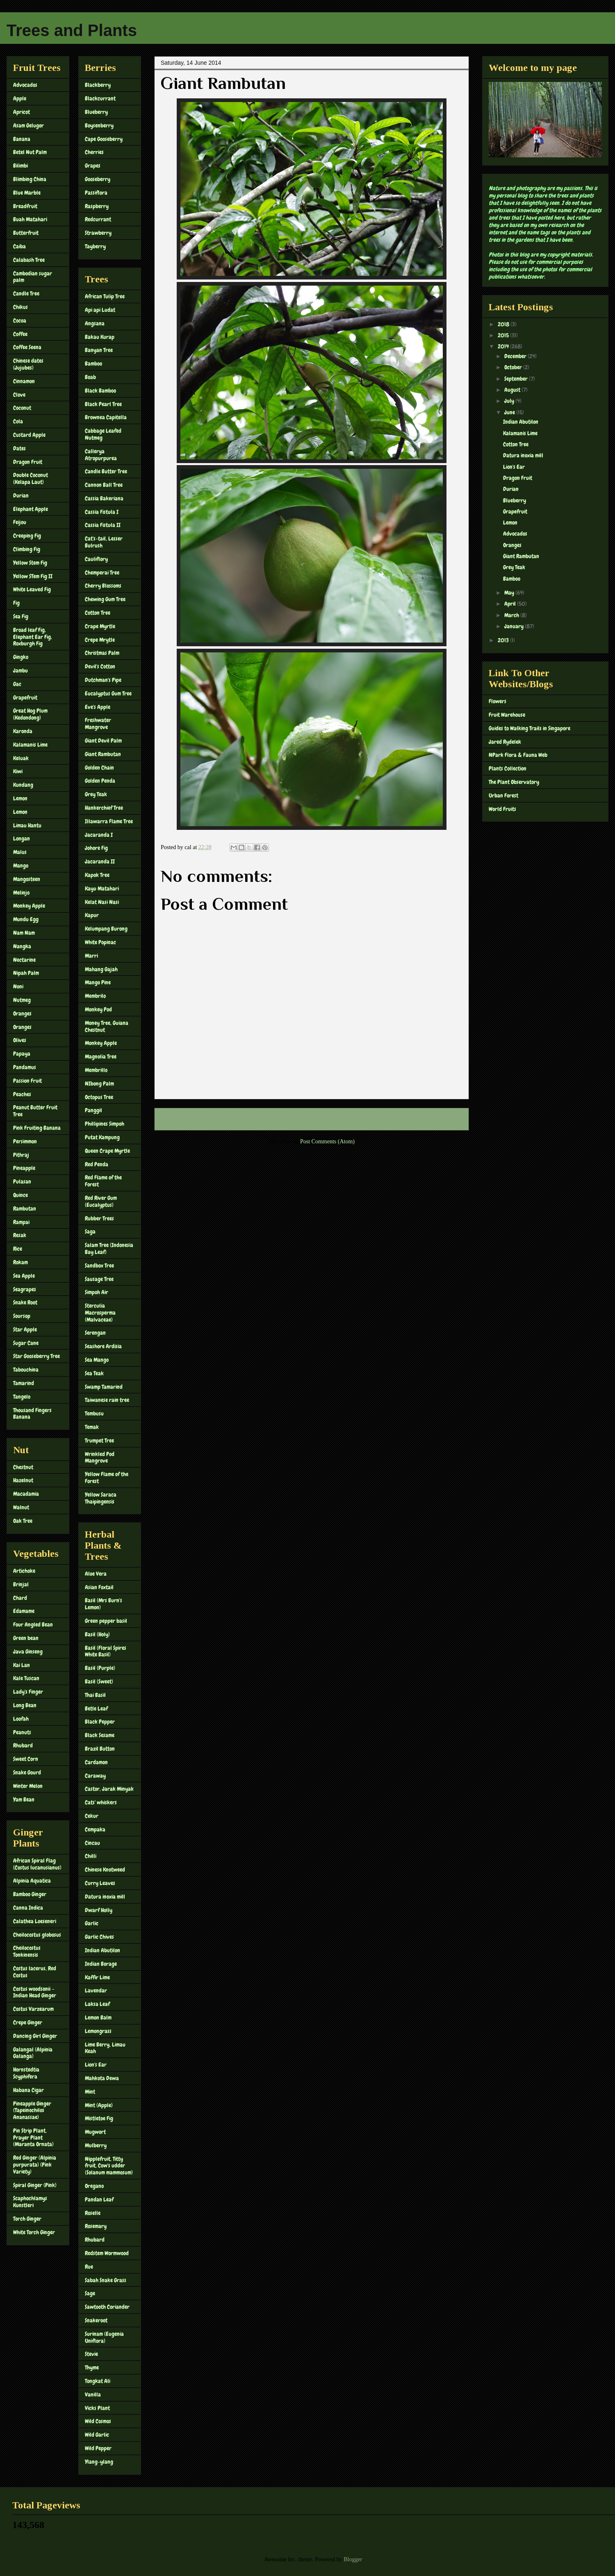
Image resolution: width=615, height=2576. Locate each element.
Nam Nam (24, 932)
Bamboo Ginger (29, 1894)
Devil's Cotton (100, 666)
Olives (19, 1040)
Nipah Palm (26, 973)
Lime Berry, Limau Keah (105, 2048)
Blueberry (96, 112)
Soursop (21, 1316)
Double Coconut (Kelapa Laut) (30, 478)
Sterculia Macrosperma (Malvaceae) (100, 1312)
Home (313, 1119)
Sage (90, 2293)
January (514, 626)
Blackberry (98, 85)
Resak (19, 1235)
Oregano (94, 2186)
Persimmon (25, 1141)
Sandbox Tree (99, 1265)
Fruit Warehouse (507, 714)
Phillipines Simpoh (104, 1123)
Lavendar (96, 1990)
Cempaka (95, 1829)
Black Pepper (100, 1721)
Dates (19, 448)
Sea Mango (97, 1359)
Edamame (23, 1611)
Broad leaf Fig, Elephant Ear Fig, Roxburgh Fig (32, 636)
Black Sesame (99, 1735)
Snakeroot (96, 2320)
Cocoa (19, 320)
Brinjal (21, 1584)
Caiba (19, 246)
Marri (91, 955)
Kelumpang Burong (106, 928)
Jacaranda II (100, 861)
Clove (19, 394)
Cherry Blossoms (103, 585)
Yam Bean (23, 1799)
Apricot (21, 112)
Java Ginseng (28, 1651)
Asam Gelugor (28, 125)
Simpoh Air (96, 1292)
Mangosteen (26, 879)
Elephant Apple (30, 509)
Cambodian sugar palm (32, 277)
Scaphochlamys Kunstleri (30, 2201)
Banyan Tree (99, 350)
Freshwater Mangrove (98, 723)
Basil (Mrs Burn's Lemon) (103, 1604)
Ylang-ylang (99, 2461)
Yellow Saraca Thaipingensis (100, 1498)
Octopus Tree (99, 1097)
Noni (18, 986)
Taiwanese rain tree (107, 1400)
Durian (21, 495)
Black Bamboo (100, 390)
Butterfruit (26, 232)
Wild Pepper (98, 2448)
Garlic (91, 1923)
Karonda (22, 731)
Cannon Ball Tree (104, 484)
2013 (504, 640)
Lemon (20, 798)
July (509, 400)
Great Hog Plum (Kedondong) (30, 714)
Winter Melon (28, 1786)
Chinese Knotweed (105, 1869)
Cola (18, 421)
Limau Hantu (27, 825)
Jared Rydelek (505, 741)
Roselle (92, 2213)
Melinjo (21, 892)
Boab (90, 377)
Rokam (20, 1262)
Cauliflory (96, 559)
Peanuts (22, 1732)
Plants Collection (507, 768)
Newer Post (177, 1119)
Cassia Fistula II (103, 525)
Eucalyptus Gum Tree (108, 693)
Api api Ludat (100, 309)
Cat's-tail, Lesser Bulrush (104, 542)
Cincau (92, 1843)
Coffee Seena (27, 347)
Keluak (21, 758)
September (516, 378)
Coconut (22, 407)
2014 (504, 346)
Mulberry (96, 2145)
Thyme (92, 2367)
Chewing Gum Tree (105, 599)
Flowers (497, 701)
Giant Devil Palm (103, 740)
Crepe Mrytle (100, 639)
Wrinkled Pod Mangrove (99, 1457)
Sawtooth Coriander (107, 2306)
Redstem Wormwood (107, 2253)
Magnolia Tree (100, 1056)
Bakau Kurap (99, 337)
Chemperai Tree (102, 572)
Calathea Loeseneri (34, 1921)
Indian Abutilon (102, 1950)
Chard (20, 1597)
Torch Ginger (27, 2218)
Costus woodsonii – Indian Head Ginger (34, 1992)
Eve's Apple (97, 707)
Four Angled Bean (33, 1624)
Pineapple (24, 1168)
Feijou (19, 522)
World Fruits (502, 809)
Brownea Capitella (106, 417)
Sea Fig (20, 616)
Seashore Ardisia (103, 1346)
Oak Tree (22, 1520)
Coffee (20, 334)
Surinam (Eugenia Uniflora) (104, 2337)
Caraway (95, 1775)
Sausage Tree (99, 1279)
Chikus (20, 307)
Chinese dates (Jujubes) (28, 364)
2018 (504, 324)
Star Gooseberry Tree (36, 1356)
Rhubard (23, 1745)
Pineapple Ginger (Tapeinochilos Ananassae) (32, 2110)
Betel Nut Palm (30, 152)
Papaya (21, 1053)
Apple (19, 98)
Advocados (25, 85)
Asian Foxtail (99, 1587)
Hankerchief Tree (104, 807)
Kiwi (18, 771)
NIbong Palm (99, 1083)
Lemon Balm (98, 2017)
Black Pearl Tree (103, 404)
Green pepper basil (106, 1620)
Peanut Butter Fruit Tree (35, 1111)
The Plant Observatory (514, 782)
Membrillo (96, 1070)
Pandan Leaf (99, 2199)
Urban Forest (503, 795)
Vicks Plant (97, 2408)
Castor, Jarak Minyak (109, 1788)
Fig (16, 603)
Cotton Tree (97, 612)
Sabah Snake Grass (105, 2280)
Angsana (95, 323)
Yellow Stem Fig (30, 562)
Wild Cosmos (98, 2421)
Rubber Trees (99, 1218)
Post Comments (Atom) (327, 1141)
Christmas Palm (102, 652)
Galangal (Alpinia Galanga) (32, 2053)
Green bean (26, 1638)
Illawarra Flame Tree (109, 821)
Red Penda (96, 1164)
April (510, 603)
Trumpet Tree (99, 1440)
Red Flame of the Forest (103, 1181)
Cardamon (96, 1762)
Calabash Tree (29, 260)
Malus (20, 852)
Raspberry (97, 206)
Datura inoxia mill (105, 1896)
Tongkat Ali (97, 2381)
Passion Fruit (27, 1080)
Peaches (22, 1094)
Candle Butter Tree (106, 471)
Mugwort (95, 2131)
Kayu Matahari (102, 888)
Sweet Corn (25, 1759)
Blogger (353, 2559)
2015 (504, 335)
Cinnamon (24, 381)
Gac (17, 684)
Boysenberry (99, 125)
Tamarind (23, 1383)
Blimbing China (29, 179)
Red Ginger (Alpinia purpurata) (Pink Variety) (34, 2164)
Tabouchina (26, 1369)
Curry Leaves (100, 1883)
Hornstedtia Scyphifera (26, 2073)
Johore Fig (96, 848)
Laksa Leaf (97, 2004)
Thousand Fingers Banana (32, 1413)
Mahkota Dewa (102, 2078)
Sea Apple (24, 1275)
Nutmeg (22, 1000)
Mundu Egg (26, 919)
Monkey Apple (29, 905)
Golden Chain (99, 767)
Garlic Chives (99, 1936)
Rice (17, 1248)
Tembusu (94, 1413)
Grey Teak (96, 794)
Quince (20, 1195)
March (512, 615)
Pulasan (22, 1181)
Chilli (90, 1856)
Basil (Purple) (100, 1668)
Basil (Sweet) (99, 1681)
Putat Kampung (102, 1137)
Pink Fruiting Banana (37, 1127)
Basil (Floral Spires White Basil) (105, 1651)
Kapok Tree (97, 875)
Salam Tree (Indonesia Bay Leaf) (109, 1248)
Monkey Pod (98, 1009)
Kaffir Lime (97, 1977)
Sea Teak (94, 1373)
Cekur (91, 1816)
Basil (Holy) (97, 1634)
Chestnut (23, 1467)
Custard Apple (29, 434)
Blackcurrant (100, 98)
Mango (20, 865)
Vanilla (93, 2394)
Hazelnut (23, 1480)
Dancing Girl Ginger (35, 2036)
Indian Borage (101, 1963)
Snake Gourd (27, 1772)
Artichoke (24, 1570)
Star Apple (25, 1329)
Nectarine (24, 959)
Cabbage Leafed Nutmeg (103, 434)
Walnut (21, 1507)
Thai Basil (95, 1695)
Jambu (20, 670)
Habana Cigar (28, 2090)
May (509, 592)
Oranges (22, 1013)
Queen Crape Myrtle (107, 1150)
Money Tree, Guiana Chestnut (106, 1026)
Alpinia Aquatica (32, 1880)
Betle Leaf (96, 1708)
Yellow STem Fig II (32, 576)
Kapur (92, 915)
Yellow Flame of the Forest (106, 1477)
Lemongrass (98, 2031)
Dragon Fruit (27, 462)
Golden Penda (100, 780)
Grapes (92, 165)
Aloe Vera (96, 1573)
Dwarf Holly (98, 1910)
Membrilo (95, 996)
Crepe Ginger (27, 2022)
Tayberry (95, 246)
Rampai (21, 1222)
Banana (21, 139)
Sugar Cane (26, 1343)
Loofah (21, 1718)
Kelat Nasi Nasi (102, 902)
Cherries (94, 152)
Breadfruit (25, 206)
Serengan (95, 1332)
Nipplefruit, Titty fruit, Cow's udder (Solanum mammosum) (109, 2165)
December (516, 356)
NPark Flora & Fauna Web (518, 755)
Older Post (447, 1119)
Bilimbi (20, 165)
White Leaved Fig (32, 589)
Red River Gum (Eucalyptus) (101, 1201)
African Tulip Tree (105, 296)
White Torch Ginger (34, 2232)
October (513, 367)
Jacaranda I (99, 834)
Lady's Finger (28, 1691)
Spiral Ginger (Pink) (35, 2185)
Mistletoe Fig (99, 2118)
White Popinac (100, 942)
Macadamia (26, 1493)
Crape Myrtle (100, 626)
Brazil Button (100, 1748)
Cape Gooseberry (104, 139)
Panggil (93, 1110)
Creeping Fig (27, 535)
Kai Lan (21, 1665)
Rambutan (24, 1208)
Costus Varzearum (33, 2009)
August (513, 389)
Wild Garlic (97, 2434)
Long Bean (24, 1705)
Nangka (22, 946)
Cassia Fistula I (101, 512)
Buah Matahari (30, 219)
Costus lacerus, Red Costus (34, 1972)
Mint (90, 2091)
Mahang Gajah (101, 969)
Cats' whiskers (101, 1802)
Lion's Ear (96, 2064)
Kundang (23, 784)
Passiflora (96, 192)
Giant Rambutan (103, 754)
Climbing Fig (26, 549)
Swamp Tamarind (104, 1386)
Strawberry (98, 232)
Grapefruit (25, 697)
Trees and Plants (72, 30)
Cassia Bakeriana (104, 498)
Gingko (20, 657)
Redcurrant (98, 219)
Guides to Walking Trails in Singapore (529, 728)
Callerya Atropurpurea (101, 455)
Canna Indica (28, 1907)
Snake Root (25, 1302)
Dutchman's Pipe (103, 680)
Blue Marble (27, 192)
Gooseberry (97, 179)
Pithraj (21, 1155)
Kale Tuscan (26, 1678)
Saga (90, 1231)
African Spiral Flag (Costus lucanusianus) (37, 1864)
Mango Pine (98, 982)
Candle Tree (26, 293)
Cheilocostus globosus (37, 1934)
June (510, 412)
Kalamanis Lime (30, 744)
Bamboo (93, 363)
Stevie (91, 2354)
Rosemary (96, 2226)
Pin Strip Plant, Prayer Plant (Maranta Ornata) (33, 2137)
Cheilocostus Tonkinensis (27, 1951)
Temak (92, 1427)
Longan (21, 838)
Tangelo (21, 1396)
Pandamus (24, 1067)
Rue (89, 2266)
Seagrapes (24, 1289)
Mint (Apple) (99, 2105)
